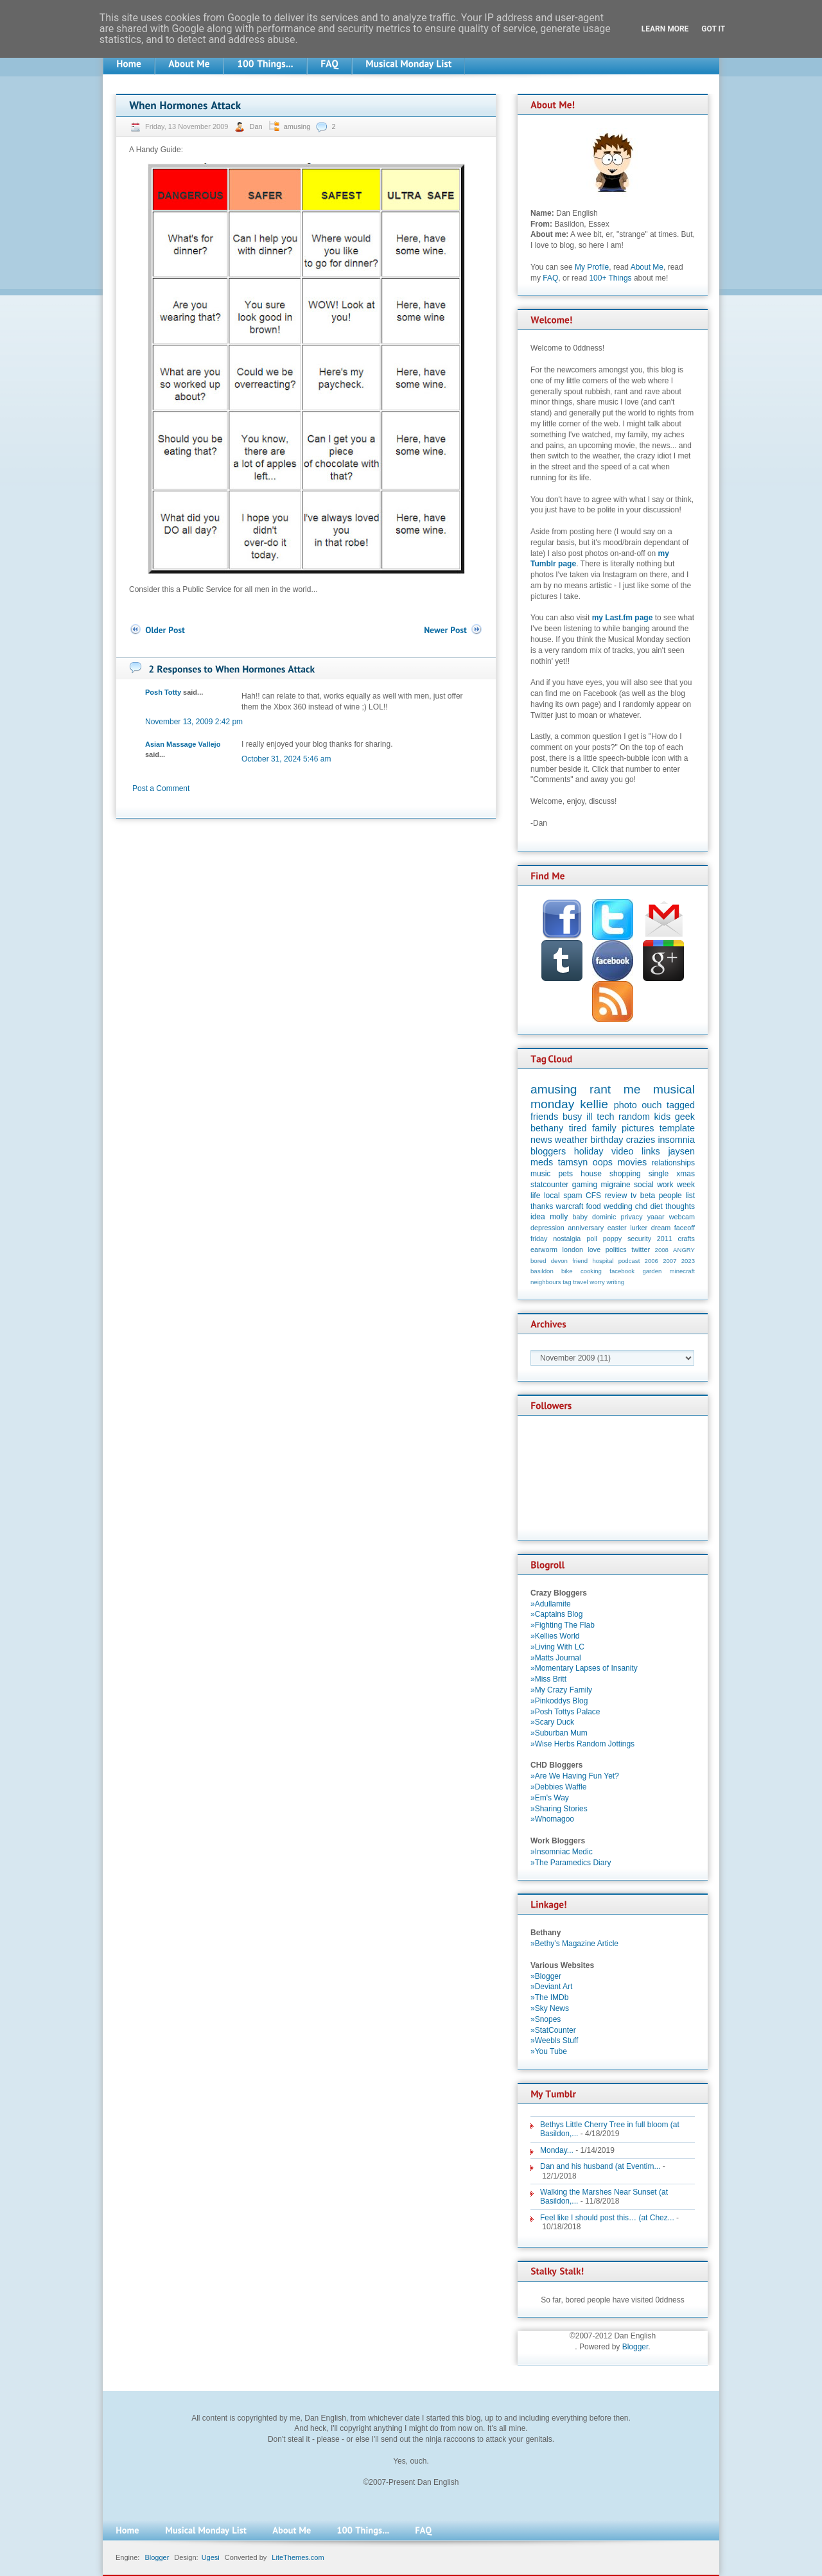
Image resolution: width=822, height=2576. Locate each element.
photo (625, 1105)
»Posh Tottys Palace (565, 1711)
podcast (629, 1260)
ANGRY (684, 1249)
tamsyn (573, 1162)
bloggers (548, 1151)
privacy (631, 1217)
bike (567, 1271)
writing (615, 1281)
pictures (638, 1128)
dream (661, 1227)
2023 (688, 1260)
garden (651, 1271)
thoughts (680, 1206)
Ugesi (211, 2557)
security (639, 1238)
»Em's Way (549, 1797)
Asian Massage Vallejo (182, 744)
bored (538, 1260)
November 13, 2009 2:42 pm (194, 721)
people (670, 1195)
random (634, 1116)
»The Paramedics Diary (570, 1862)
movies (632, 1162)
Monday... (556, 2150)
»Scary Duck (552, 1722)
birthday (606, 1140)
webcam (682, 1217)
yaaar (656, 1217)
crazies (641, 1140)
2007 (669, 1260)
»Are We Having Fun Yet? (574, 1775)
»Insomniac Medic (561, 1851)
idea (537, 1216)
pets (565, 1173)
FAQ (550, 278)
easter (617, 1227)
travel (580, 1281)
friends (544, 1116)
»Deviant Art (551, 1986)
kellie (594, 1104)
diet (656, 1206)
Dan (256, 126)
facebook (621, 1271)
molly (559, 1216)
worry (597, 1281)
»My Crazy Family (561, 1689)
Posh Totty (163, 692)
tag (567, 1281)
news (541, 1140)
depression (547, 1227)
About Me (647, 267)
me (632, 1089)
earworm (543, 1249)
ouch (651, 1105)
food (593, 1206)
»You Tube (548, 2051)
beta (647, 1195)
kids (662, 1116)
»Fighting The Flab (562, 1625)
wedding (618, 1206)
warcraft (570, 1206)
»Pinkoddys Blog (559, 1700)
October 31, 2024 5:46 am (286, 758)
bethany (546, 1128)
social (644, 1184)
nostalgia (567, 1238)
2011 (664, 1238)
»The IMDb (549, 1997)
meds (541, 1162)
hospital (602, 1260)
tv (633, 1195)
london (573, 1249)
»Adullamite (550, 1603)
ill (589, 1116)
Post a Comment (160, 788)
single (659, 1173)
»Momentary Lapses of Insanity (584, 1668)
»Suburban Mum (559, 1732)
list (690, 1195)
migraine (616, 1184)
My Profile (592, 267)
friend (580, 1260)
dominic (604, 1217)
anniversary (586, 1227)
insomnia (676, 1140)
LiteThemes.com (298, 2557)
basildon (542, 1271)
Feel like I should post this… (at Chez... (607, 2217)
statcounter (549, 1184)
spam (572, 1195)
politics (616, 1249)
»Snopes (545, 2019)
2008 (662, 1249)
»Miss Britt (548, 1679)
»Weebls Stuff (554, 2040)
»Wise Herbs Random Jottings (582, 1743)
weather (571, 1140)
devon (559, 1260)
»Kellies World (554, 1636)
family (604, 1128)
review (616, 1195)
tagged (681, 1105)
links (651, 1151)
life (535, 1195)
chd (641, 1206)
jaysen (681, 1151)
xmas (685, 1173)
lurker (638, 1227)
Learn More (665, 28)
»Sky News (549, 2008)
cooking (591, 1271)
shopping (625, 1173)
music (540, 1173)
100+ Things (610, 278)
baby (580, 1217)
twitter (640, 1249)
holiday (589, 1151)
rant (600, 1089)
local (552, 1195)
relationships (673, 1162)
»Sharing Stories (559, 1808)
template (677, 1128)
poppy (612, 1238)
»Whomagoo (552, 1819)
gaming (584, 1184)
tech (605, 1116)
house (591, 1173)
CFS (593, 1195)
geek (685, 1116)
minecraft (682, 1271)
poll (591, 1238)
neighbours (545, 1281)
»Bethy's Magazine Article (574, 1943)
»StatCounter (553, 2030)
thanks (541, 1206)
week (686, 1184)
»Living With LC (557, 1646)
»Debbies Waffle (558, 1786)
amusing (297, 126)
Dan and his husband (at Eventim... (600, 2166)
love (594, 1249)
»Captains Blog (556, 1614)
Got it (713, 28)
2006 (651, 1260)
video (622, 1151)
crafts (686, 1238)
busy (572, 1116)
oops (603, 1162)
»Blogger (545, 1976)
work (665, 1184)
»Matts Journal (555, 1657)
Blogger (635, 2346)
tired (578, 1128)
